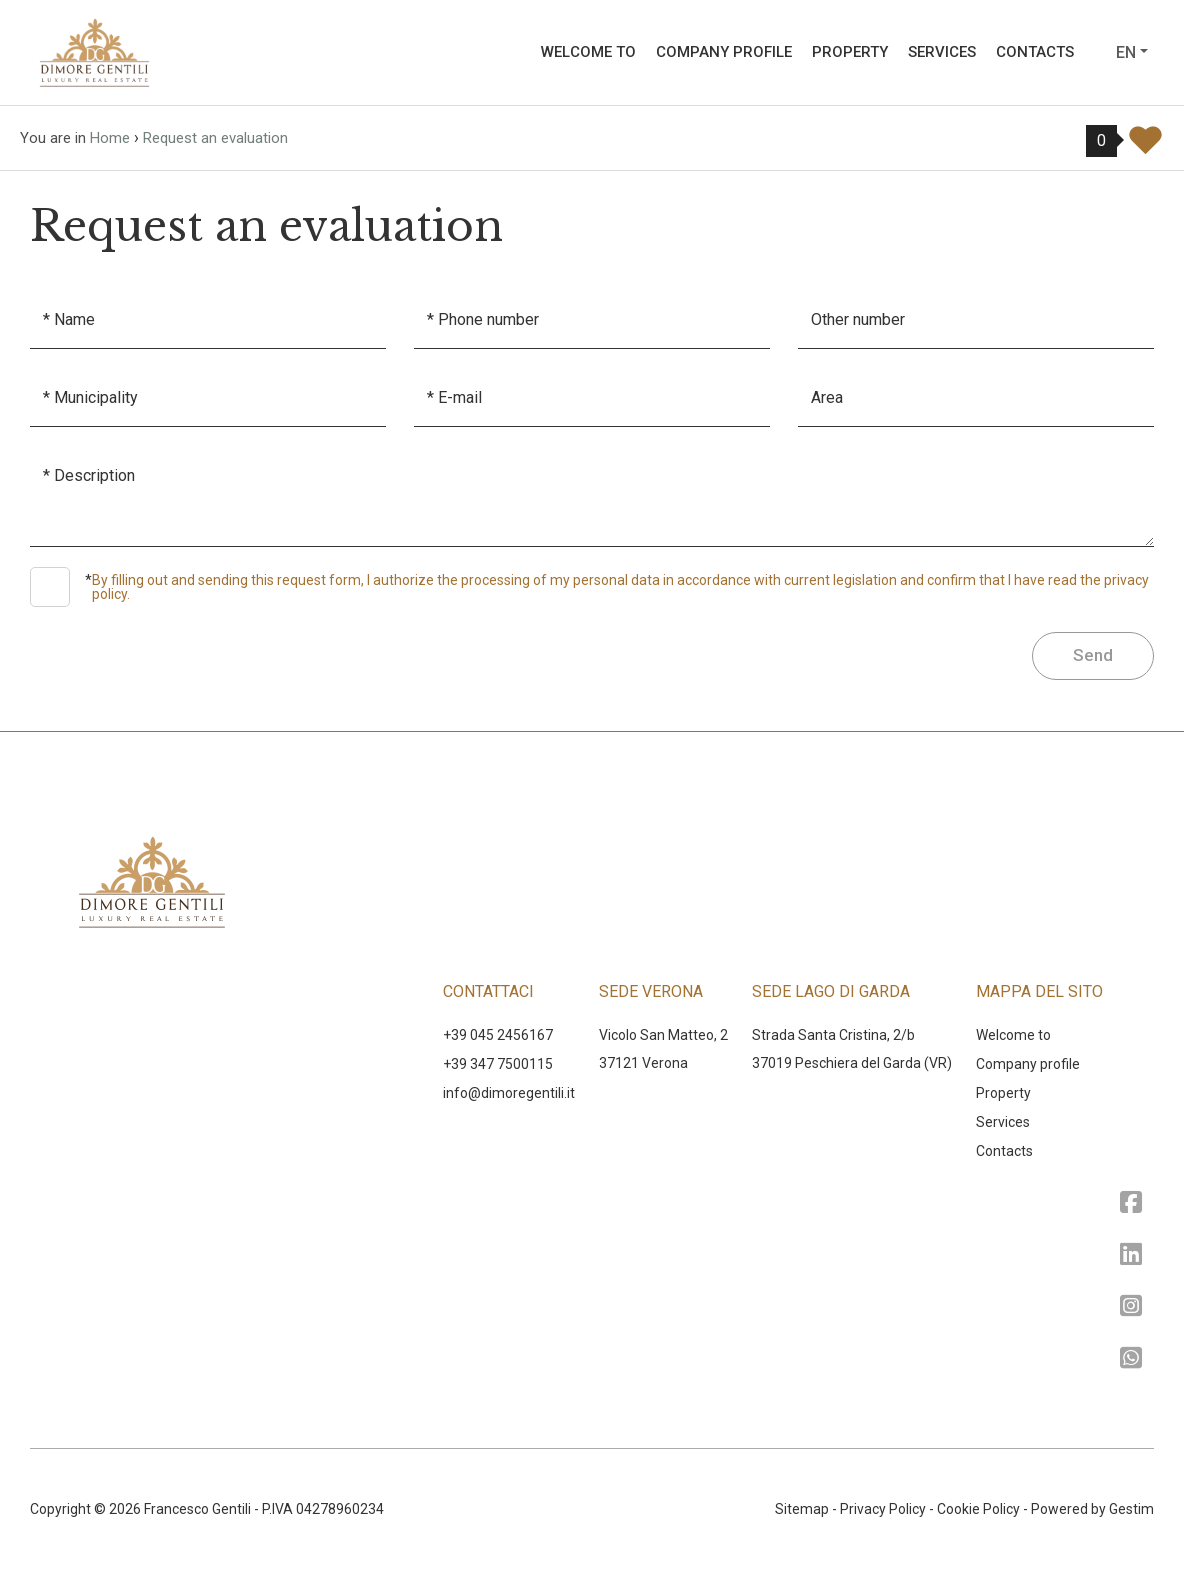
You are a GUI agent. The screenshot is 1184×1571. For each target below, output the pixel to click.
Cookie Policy (978, 1509)
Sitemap (802, 1509)
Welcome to (588, 52)
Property (850, 52)
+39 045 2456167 (498, 1035)
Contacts (1035, 52)
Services (942, 52)
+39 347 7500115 (498, 1064)
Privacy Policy (883, 1509)
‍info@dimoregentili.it (509, 1093)
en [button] (1126, 52)
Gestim (1131, 1509)
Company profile (724, 52)
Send (1093, 655)
